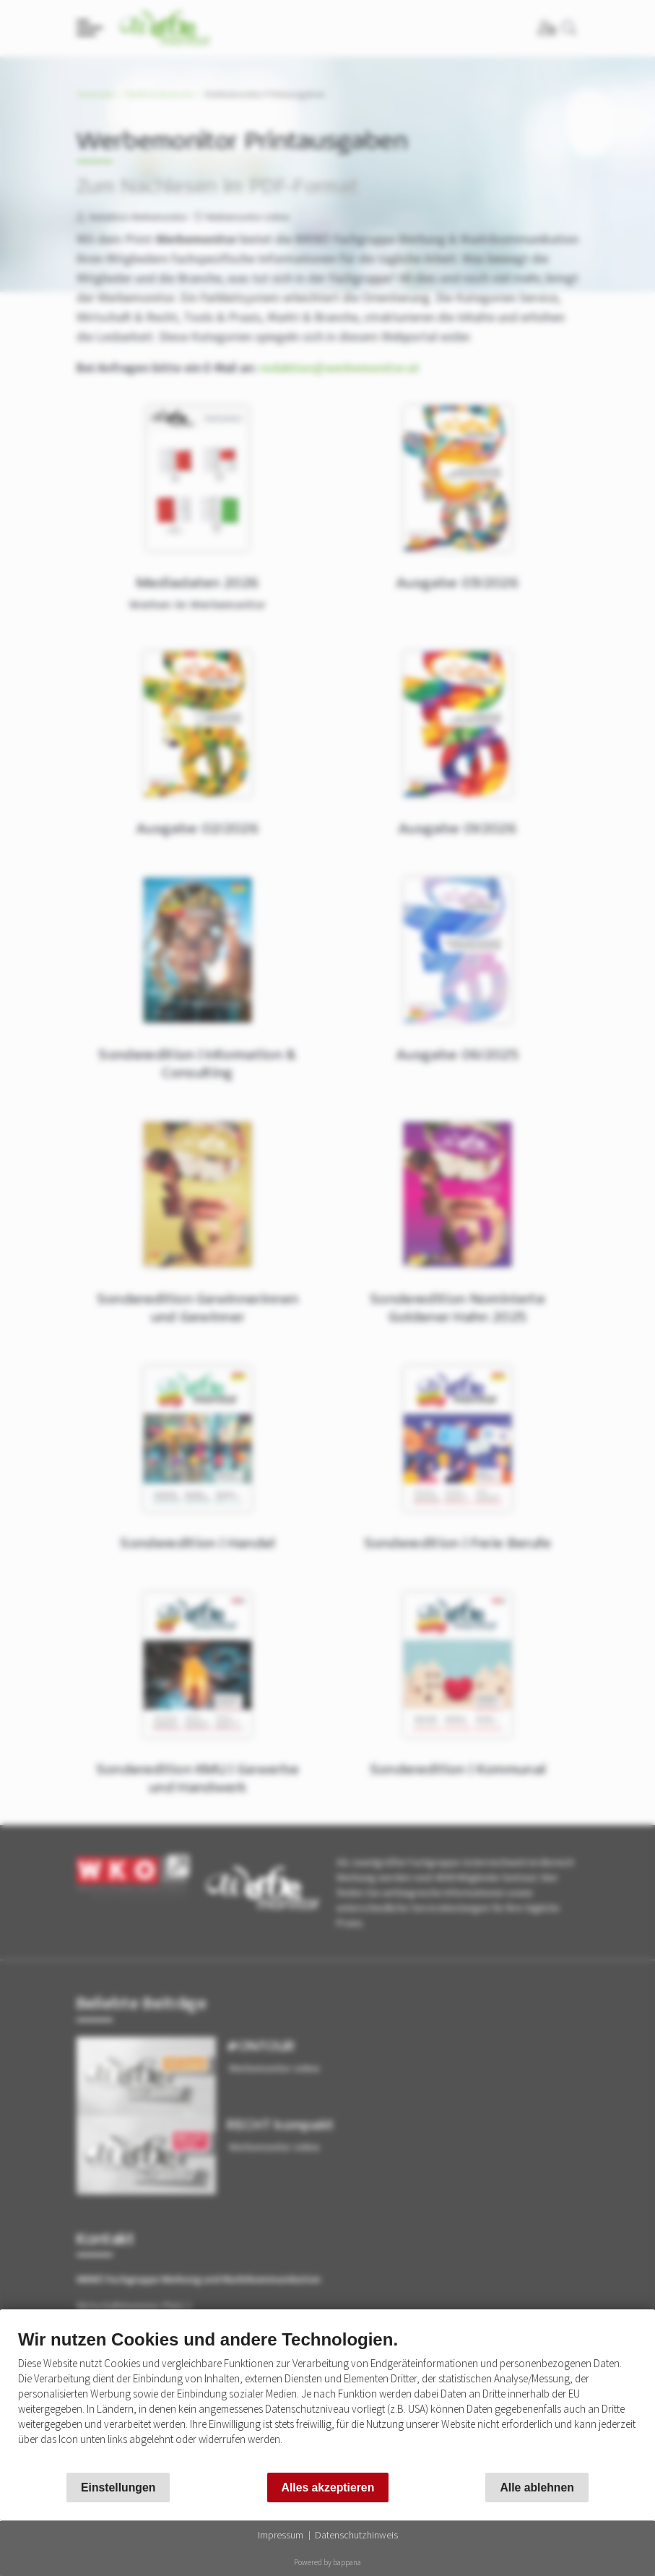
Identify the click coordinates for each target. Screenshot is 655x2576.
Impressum (280, 2534)
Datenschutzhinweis (356, 2534)
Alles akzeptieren (328, 2487)
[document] (327, 2398)
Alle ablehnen (536, 2487)
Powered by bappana (327, 2562)
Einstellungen (118, 2487)
